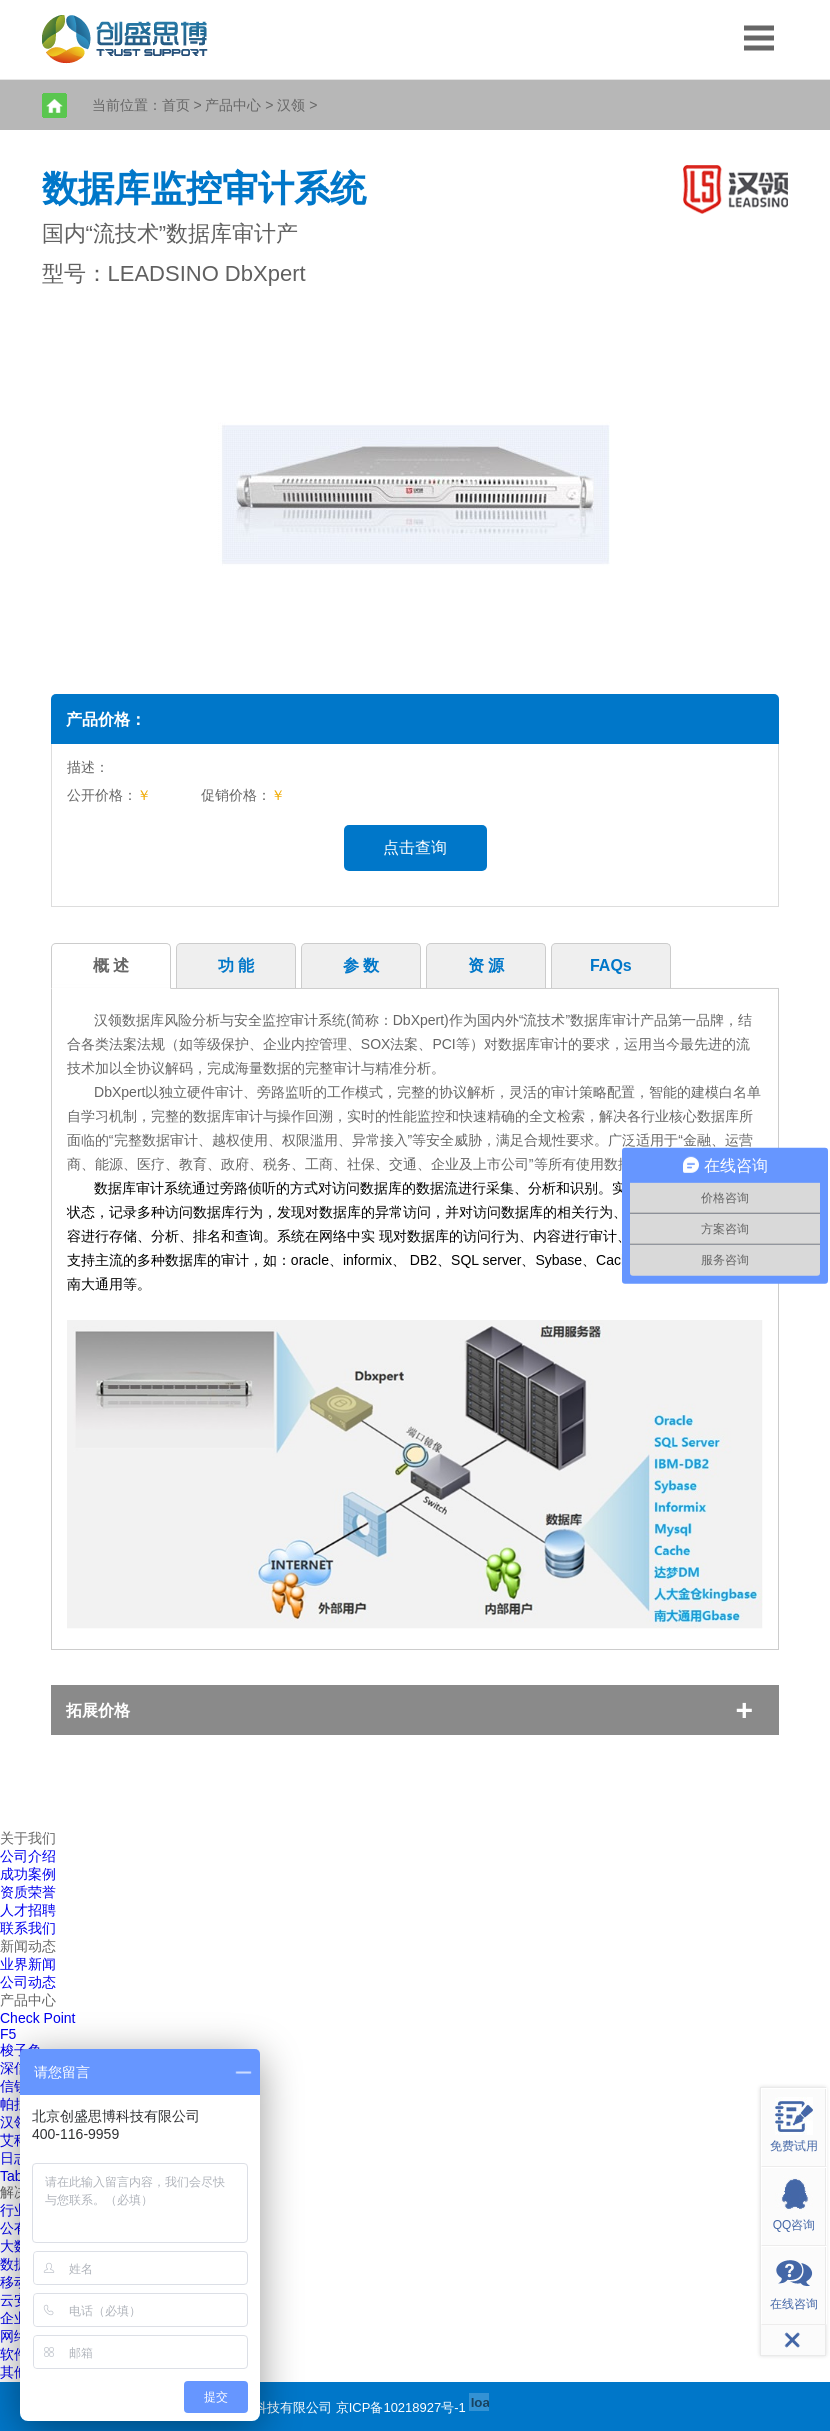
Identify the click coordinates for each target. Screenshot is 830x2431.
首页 (176, 105)
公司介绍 (28, 1856)
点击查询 (415, 847)
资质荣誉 (28, 1892)
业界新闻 (28, 1964)
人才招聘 (28, 1910)
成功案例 (28, 1874)
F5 (8, 2034)
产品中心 (233, 105)
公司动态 (28, 1982)
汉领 (291, 105)
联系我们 (28, 1928)
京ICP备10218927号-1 (401, 2407)
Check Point (37, 2018)
